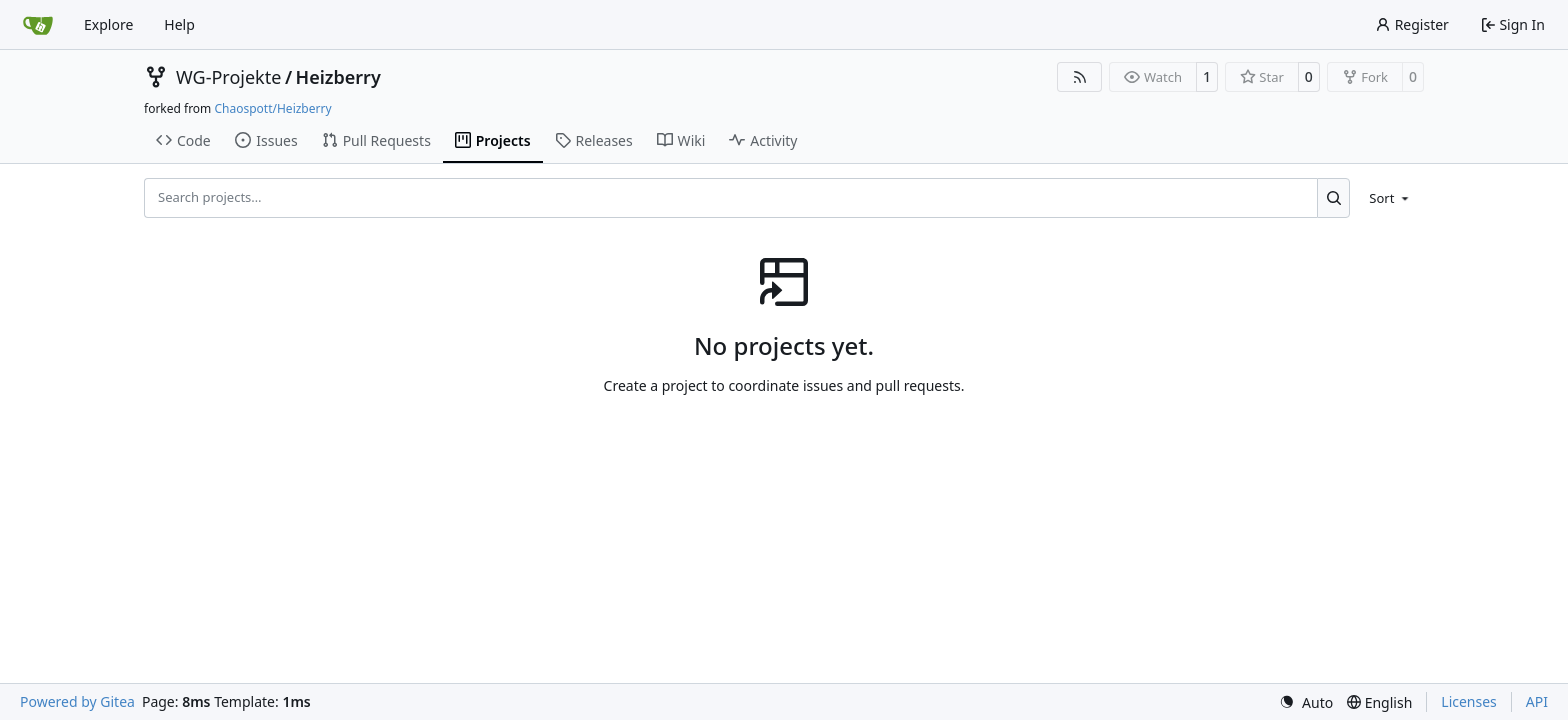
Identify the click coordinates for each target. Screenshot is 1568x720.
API (1537, 701)
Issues (266, 140)
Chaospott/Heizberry (272, 108)
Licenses (1469, 701)
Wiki (681, 140)
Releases (594, 140)
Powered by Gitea (77, 701)
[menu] (1390, 198)
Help (179, 24)
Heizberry (338, 77)
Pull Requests (376, 140)
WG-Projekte (228, 77)
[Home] (38, 25)
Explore (108, 24)
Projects (493, 140)
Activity (763, 140)
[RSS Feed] (1080, 77)
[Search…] (1333, 198)
